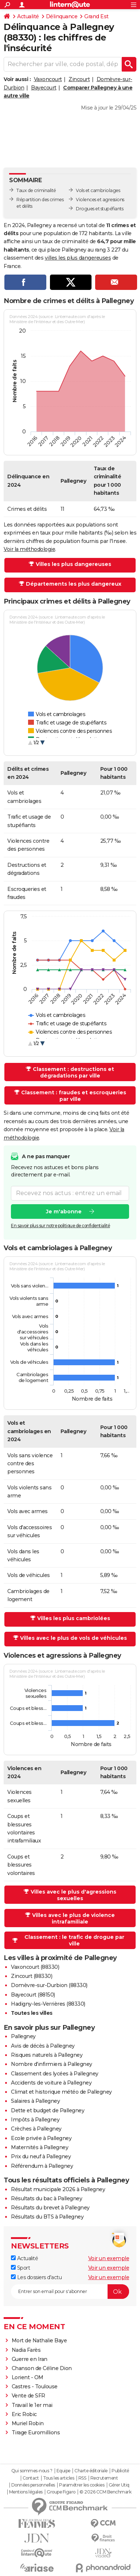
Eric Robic (24, 2414)
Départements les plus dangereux (73, 584)
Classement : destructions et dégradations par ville (73, 1072)
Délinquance (62, 16)
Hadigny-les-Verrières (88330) (48, 2004)
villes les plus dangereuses (78, 257)
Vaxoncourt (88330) (35, 1967)
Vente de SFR (28, 2395)
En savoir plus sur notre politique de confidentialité (60, 1225)
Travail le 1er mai (32, 2405)
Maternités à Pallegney (39, 2147)
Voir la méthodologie (29, 549)
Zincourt (79, 79)
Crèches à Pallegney (36, 2128)
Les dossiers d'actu (36, 2277)
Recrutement (104, 2478)
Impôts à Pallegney (35, 2119)
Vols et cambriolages (98, 190)
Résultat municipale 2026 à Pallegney (58, 2189)
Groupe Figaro (61, 2492)
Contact (31, 2478)
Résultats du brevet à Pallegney (50, 2207)
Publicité (120, 2470)
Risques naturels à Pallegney (46, 2055)
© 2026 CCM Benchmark (105, 2492)
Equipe (63, 2470)
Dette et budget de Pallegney (47, 2110)
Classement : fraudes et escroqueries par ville (73, 1095)
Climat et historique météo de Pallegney (61, 2092)
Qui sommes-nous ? (31, 2470)
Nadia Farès (26, 2350)
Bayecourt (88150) (33, 1994)
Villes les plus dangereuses (73, 564)
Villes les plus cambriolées (73, 1618)
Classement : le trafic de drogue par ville (74, 1940)
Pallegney (23, 2036)
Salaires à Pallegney (35, 2101)
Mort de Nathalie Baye (39, 2340)
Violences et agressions (100, 199)
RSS (82, 2478)
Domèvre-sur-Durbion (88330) (49, 1985)
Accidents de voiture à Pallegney (51, 2082)
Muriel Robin (28, 2423)
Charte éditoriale (91, 2470)
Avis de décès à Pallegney (43, 2046)
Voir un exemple (108, 2258)
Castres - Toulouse (35, 2386)
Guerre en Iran (29, 2359)
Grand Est (96, 16)
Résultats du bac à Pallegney (46, 2198)
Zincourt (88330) (31, 1976)
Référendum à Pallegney (42, 2166)
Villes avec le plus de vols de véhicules (73, 1638)
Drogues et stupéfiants (99, 208)
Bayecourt (44, 87)
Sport (20, 2268)
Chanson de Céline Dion (42, 2368)
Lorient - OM (27, 2377)
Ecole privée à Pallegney (41, 2138)
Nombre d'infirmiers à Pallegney (51, 2064)
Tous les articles (58, 2478)
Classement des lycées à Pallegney (54, 2073)
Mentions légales (26, 2492)
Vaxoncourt (48, 79)
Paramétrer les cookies (81, 2485)
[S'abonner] (70, 2291)
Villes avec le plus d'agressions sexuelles (73, 1895)
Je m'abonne (64, 1211)
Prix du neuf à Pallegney (41, 2156)
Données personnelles (33, 2485)
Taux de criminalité (36, 190)
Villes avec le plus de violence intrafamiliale (73, 1918)
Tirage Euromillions (36, 2432)
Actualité (28, 16)
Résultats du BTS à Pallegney (47, 2216)
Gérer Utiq (119, 2485)
